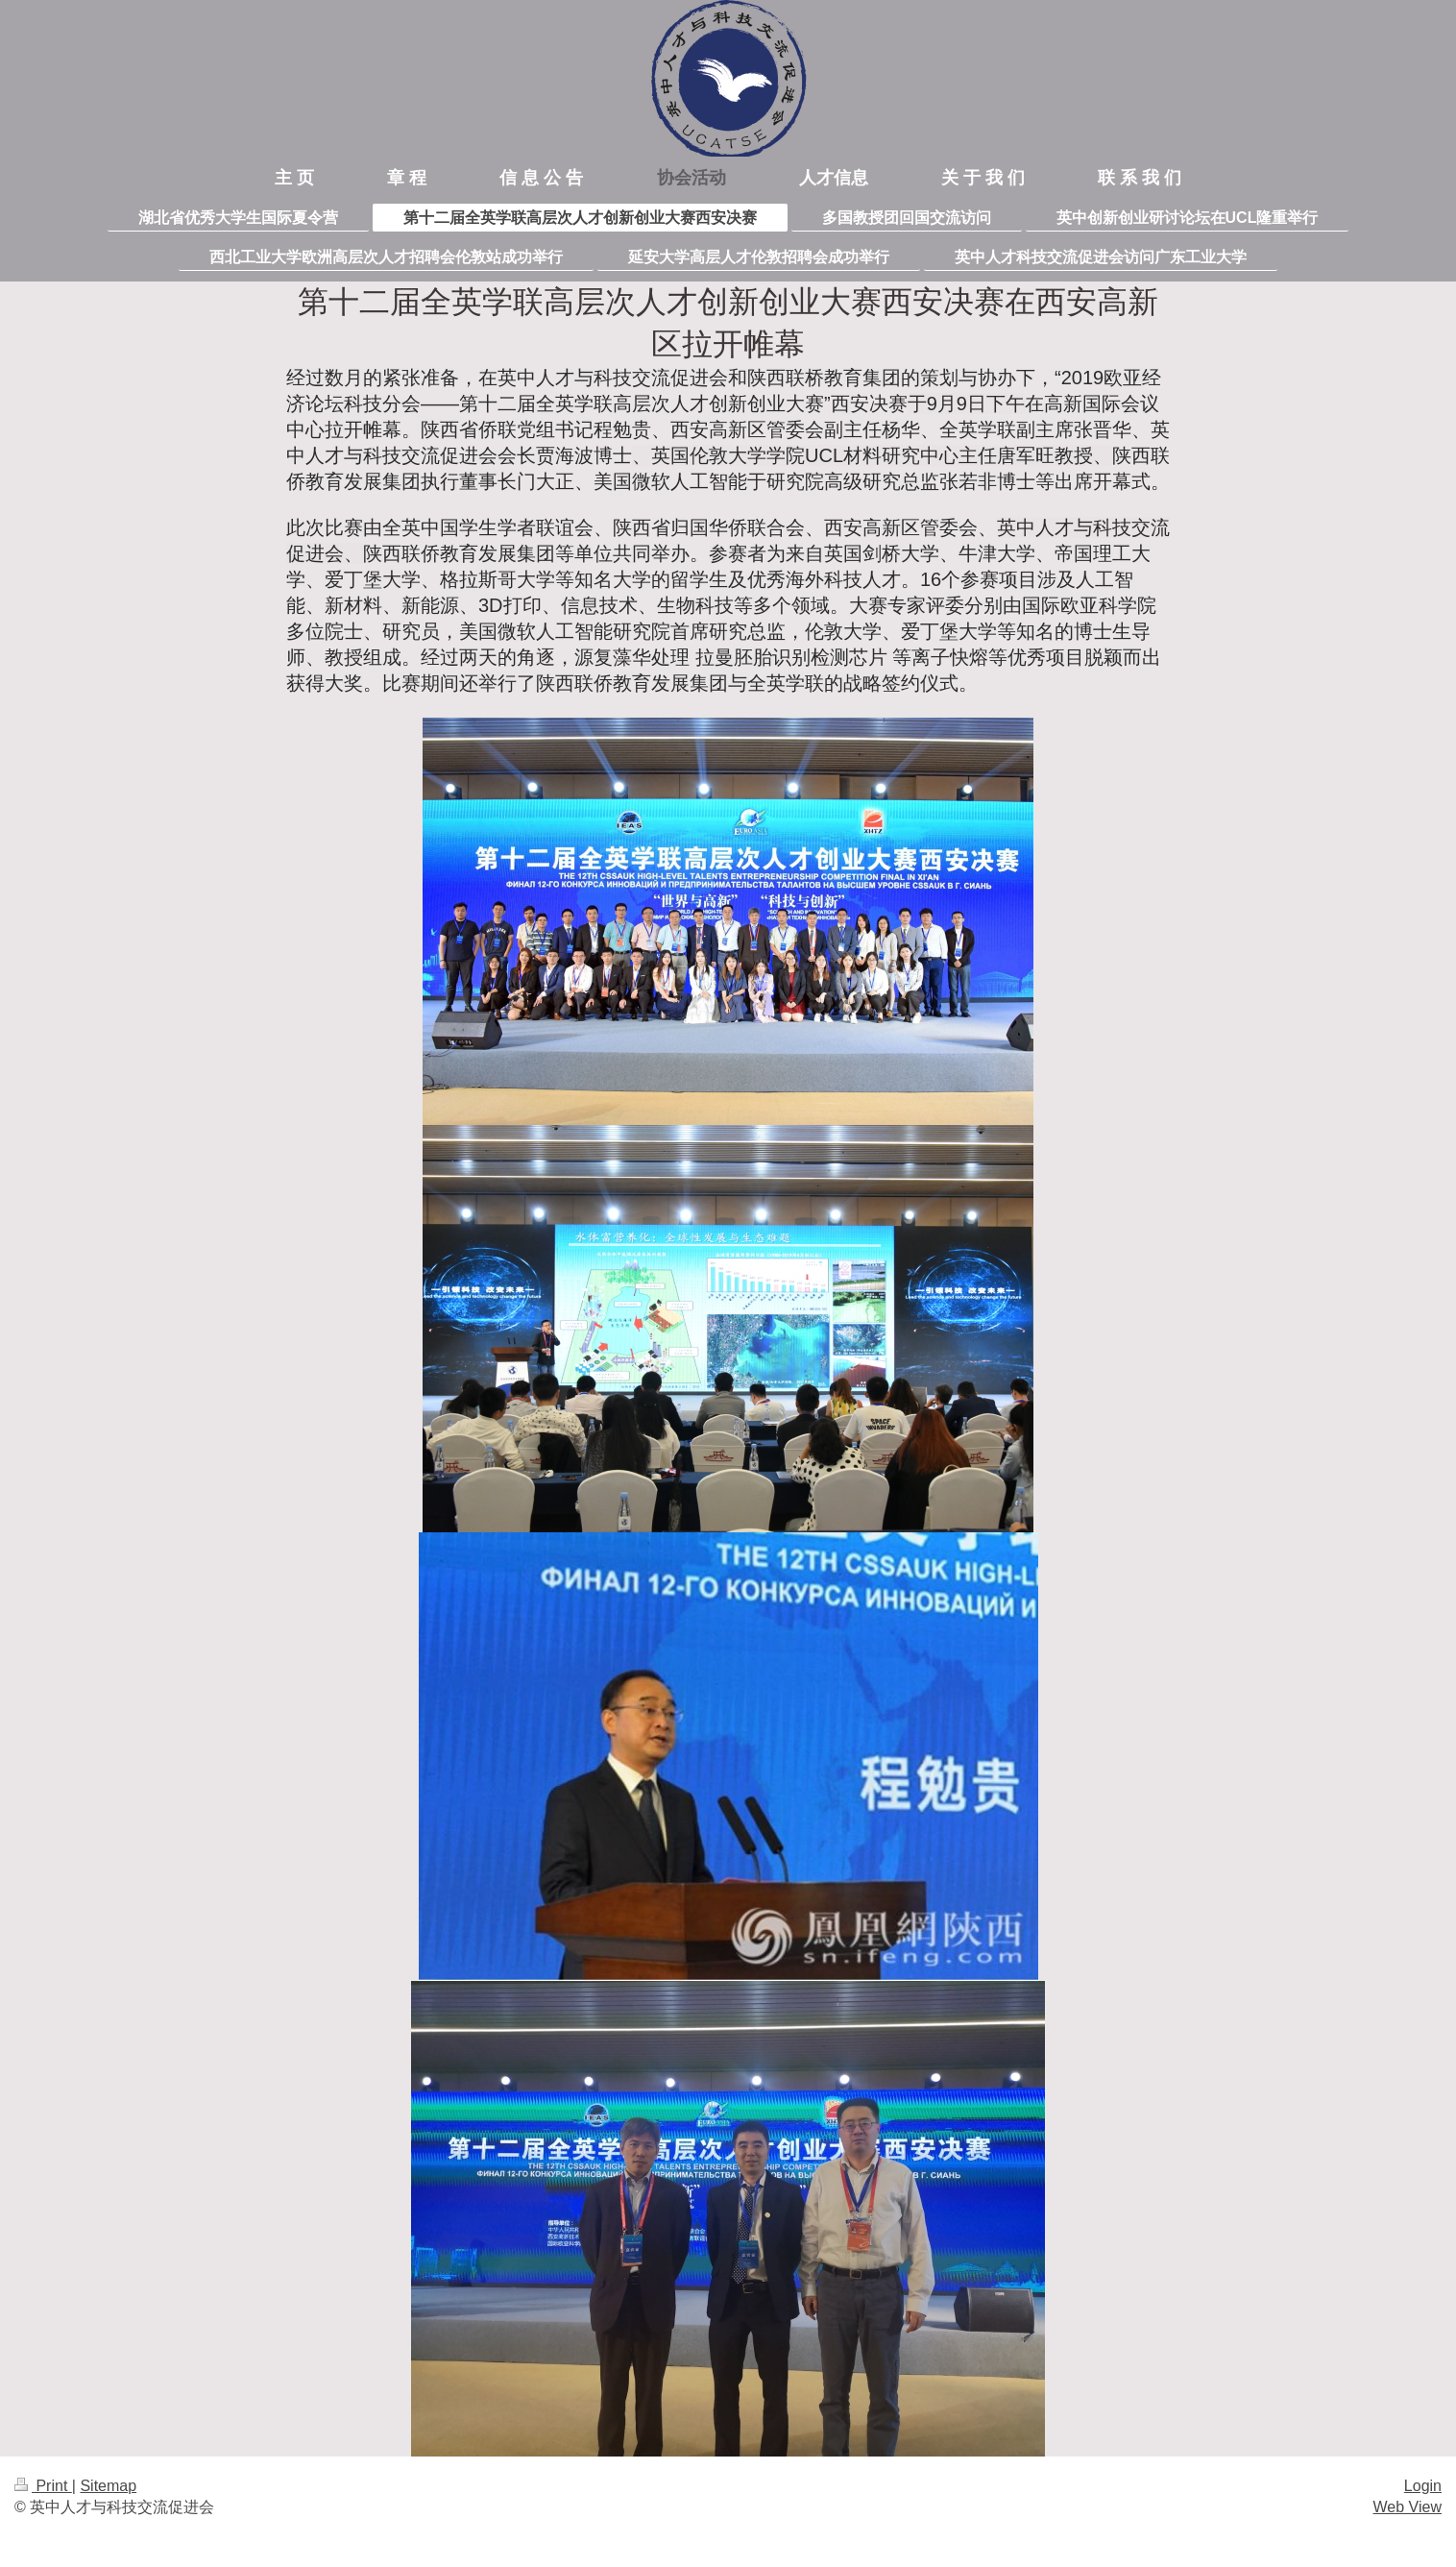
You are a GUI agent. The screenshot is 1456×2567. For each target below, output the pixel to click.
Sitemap (108, 2486)
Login (1423, 2486)
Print (43, 2486)
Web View (1407, 2507)
